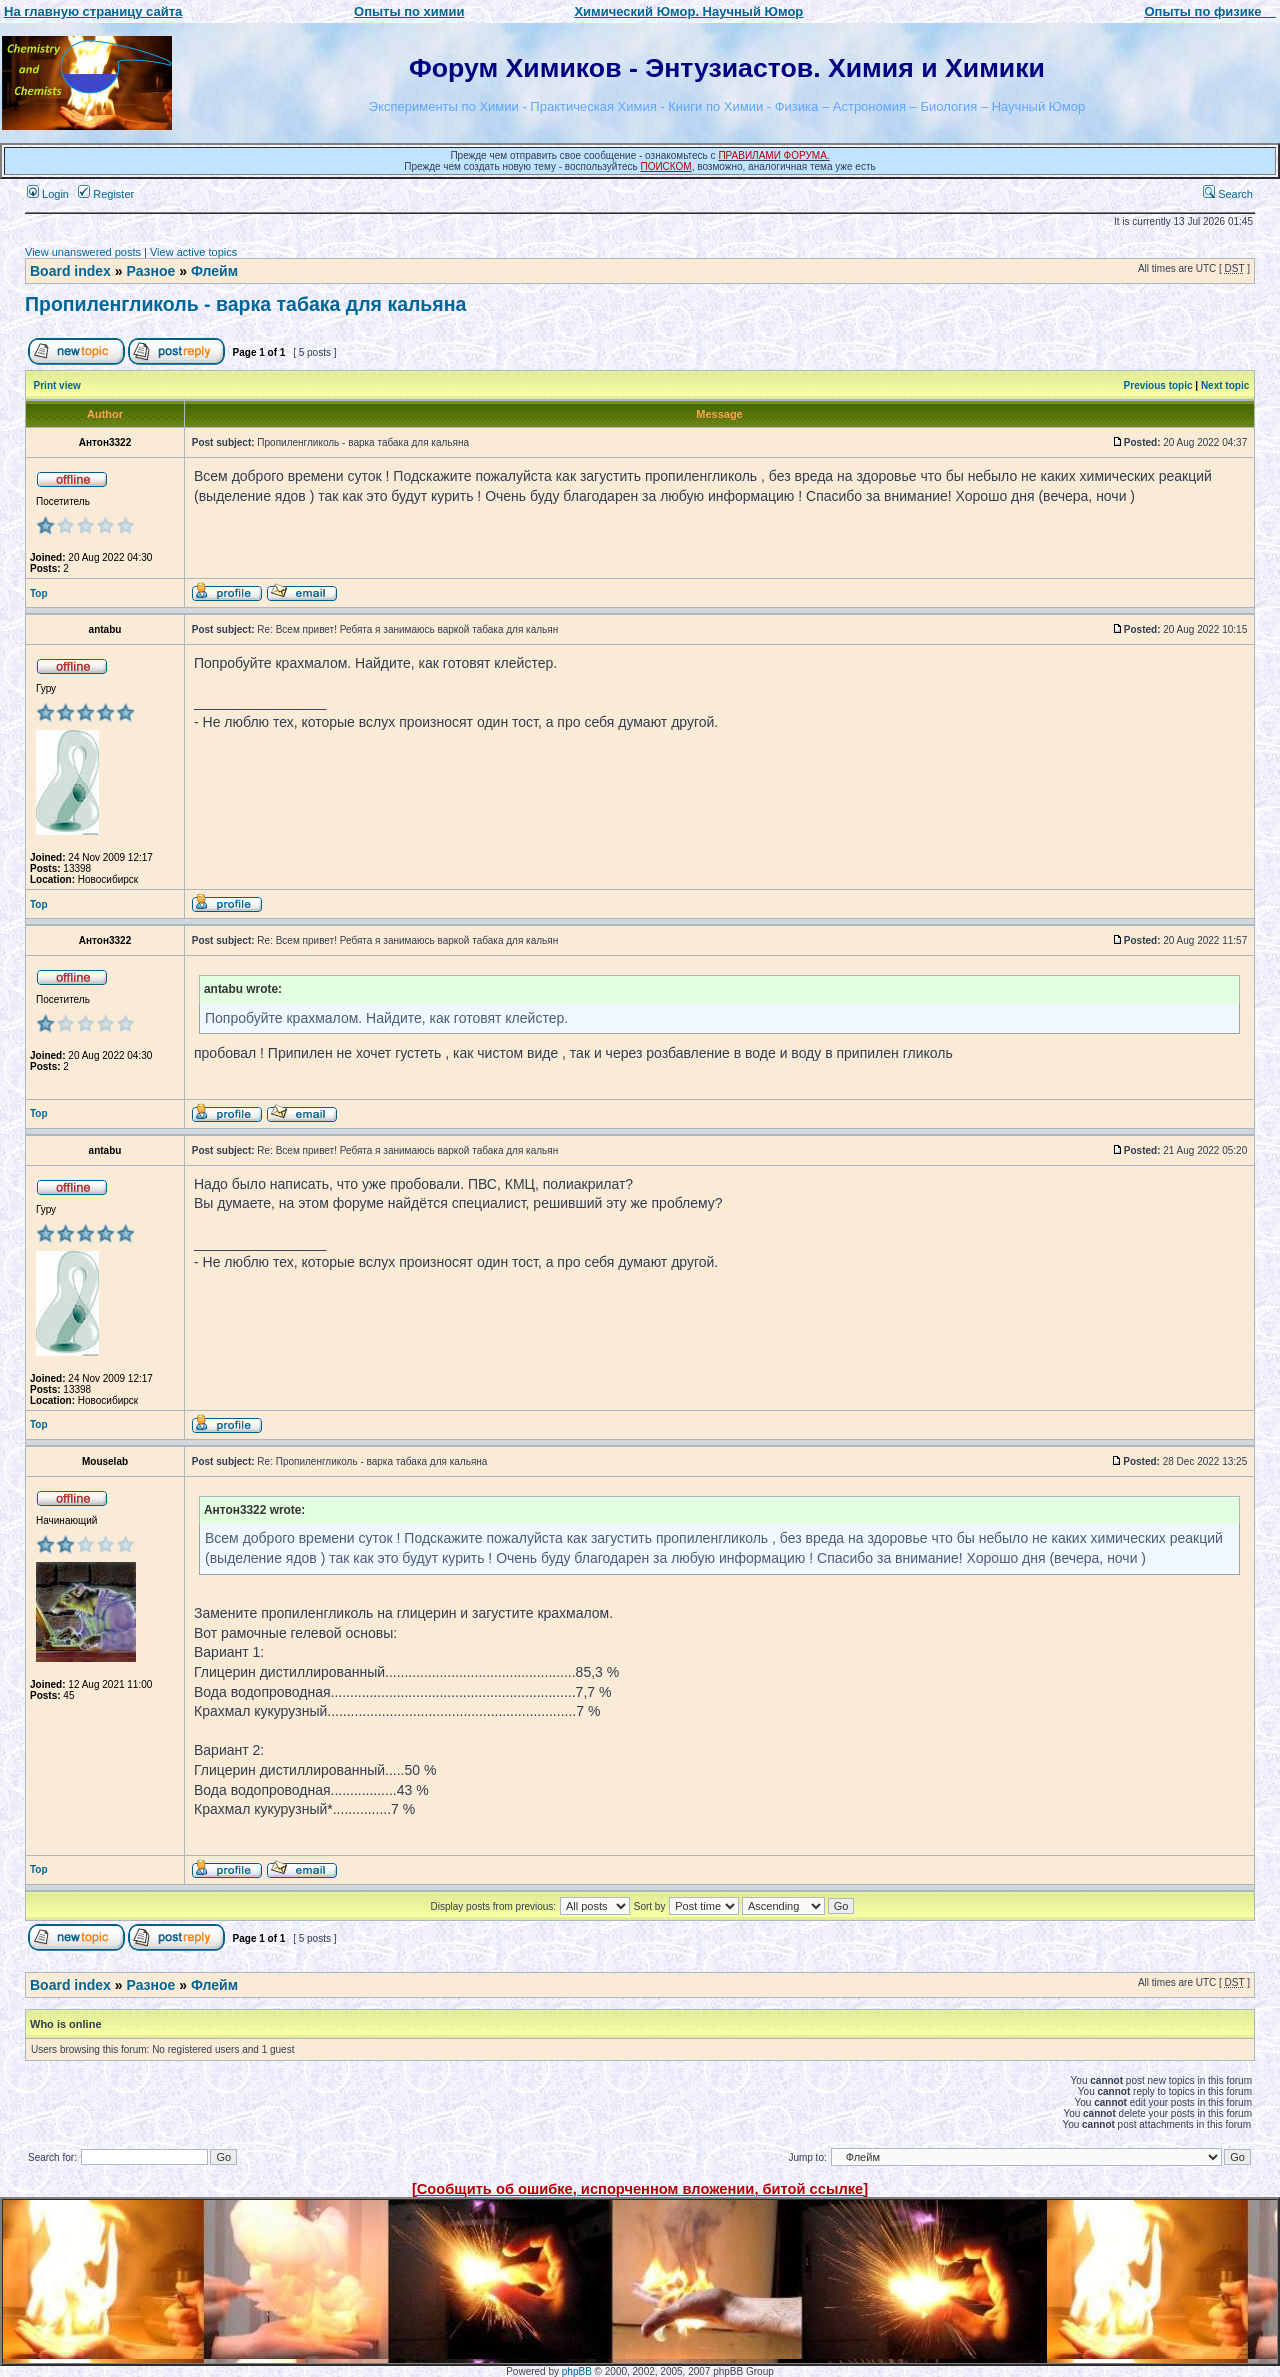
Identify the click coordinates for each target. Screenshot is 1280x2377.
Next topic (1225, 385)
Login (48, 194)
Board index (70, 271)
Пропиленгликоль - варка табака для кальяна (245, 304)
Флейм (214, 271)
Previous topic (1158, 385)
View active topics (193, 252)
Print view (57, 385)
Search (1228, 194)
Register (106, 194)
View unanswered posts (83, 252)
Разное (150, 271)
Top (39, 593)
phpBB (577, 2371)
